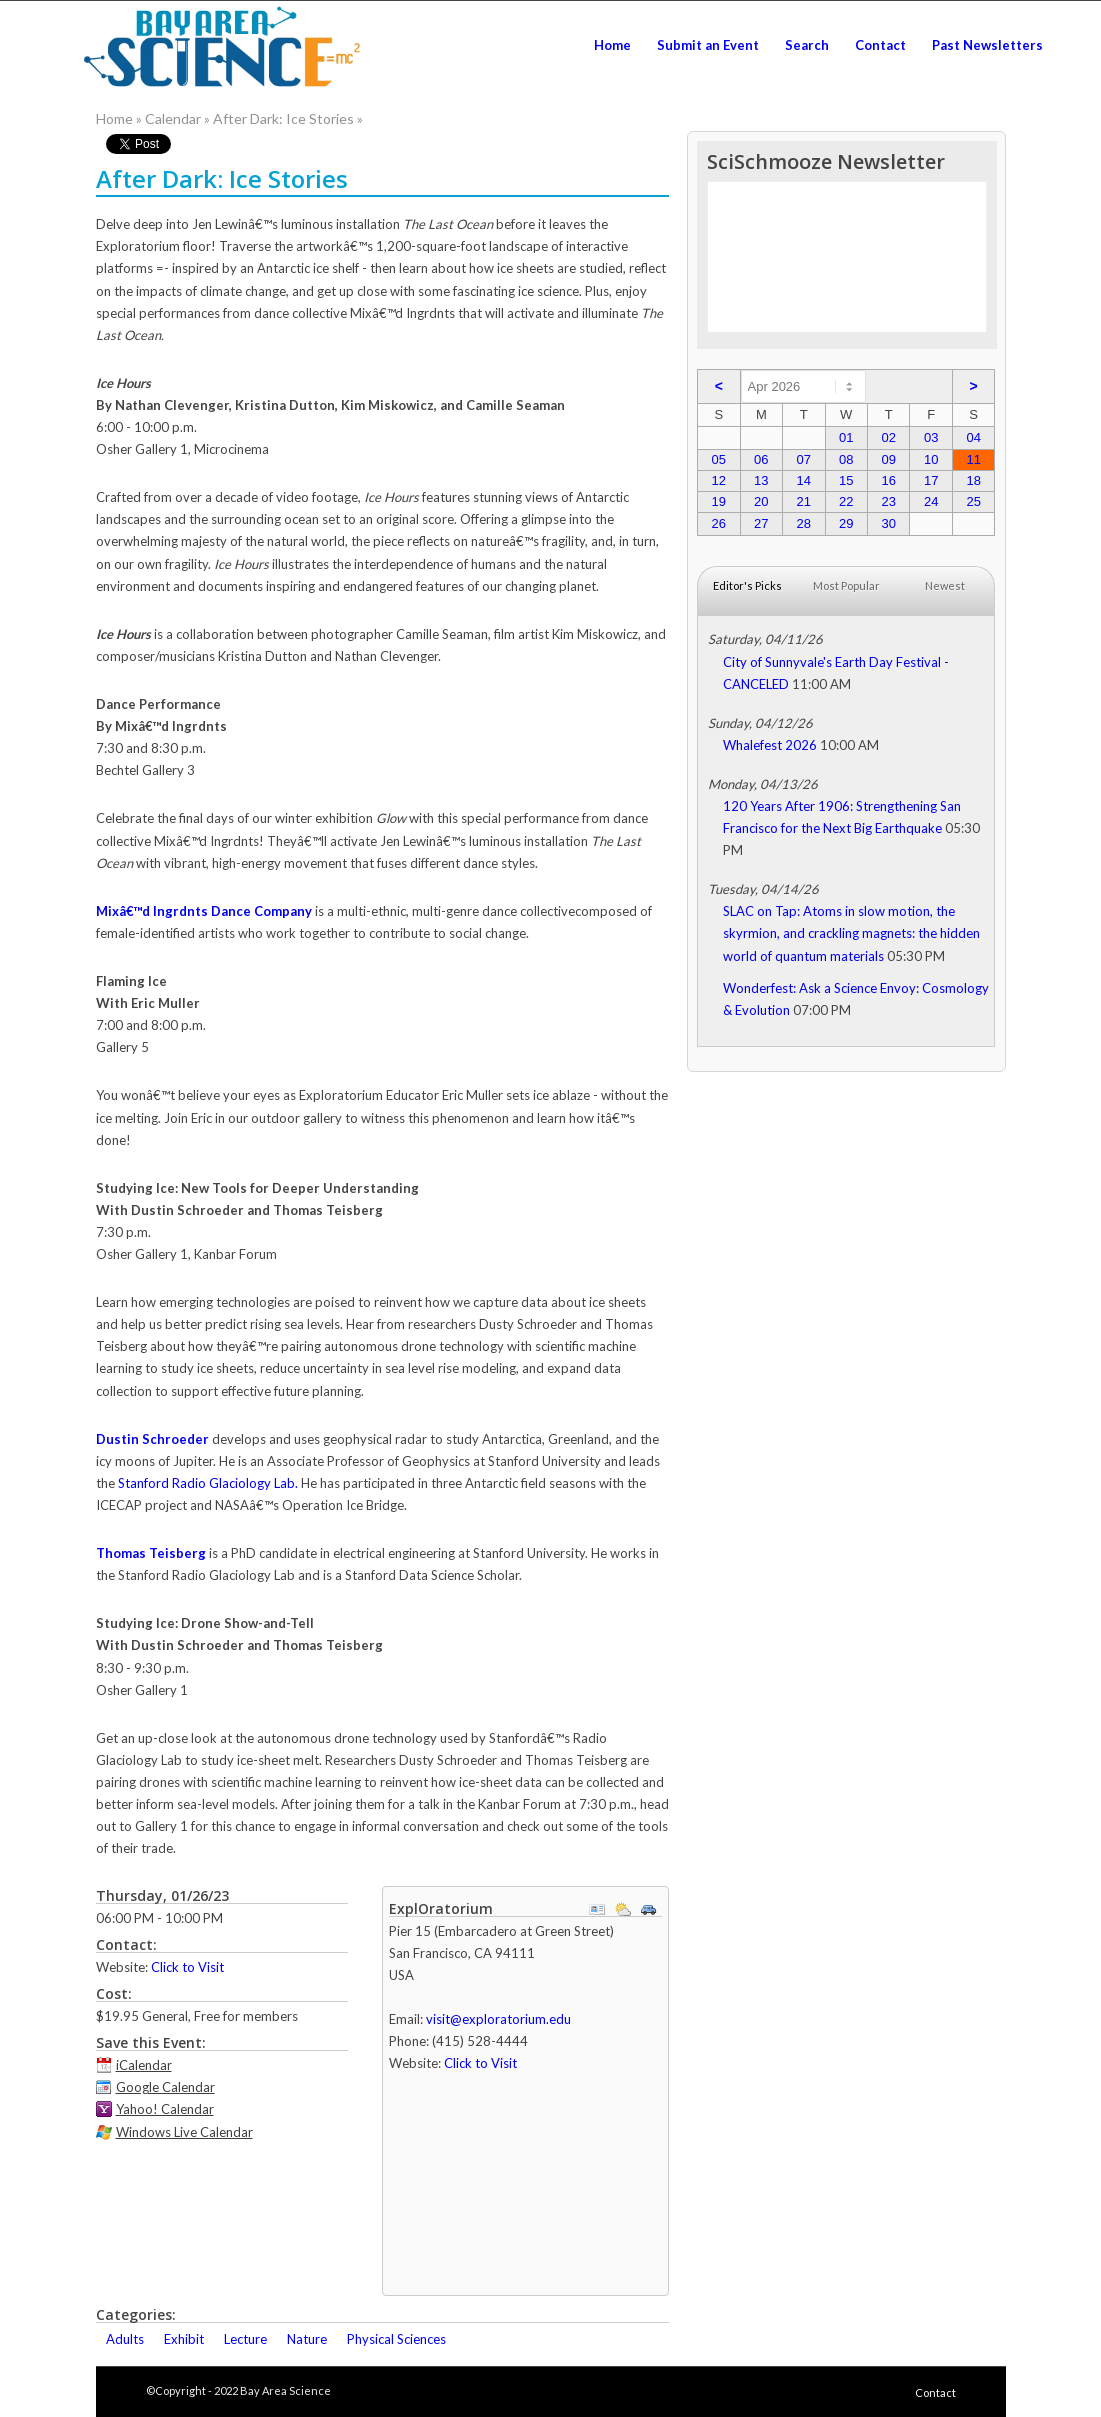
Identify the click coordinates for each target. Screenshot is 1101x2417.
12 (719, 480)
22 (846, 501)
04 (973, 437)
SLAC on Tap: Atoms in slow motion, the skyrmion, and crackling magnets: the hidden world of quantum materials (851, 933)
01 (846, 437)
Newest (945, 585)
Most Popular (846, 585)
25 (973, 501)
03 (931, 437)
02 (888, 437)
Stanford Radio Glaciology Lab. (208, 1483)
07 (804, 459)
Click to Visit (187, 1967)
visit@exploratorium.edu (498, 2019)
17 (931, 480)
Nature (307, 2339)
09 (888, 459)
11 (973, 459)
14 (804, 480)
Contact (935, 2392)
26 (719, 523)
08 (846, 459)
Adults (125, 2339)
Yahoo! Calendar (165, 2109)
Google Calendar (165, 2087)
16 (888, 480)
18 (973, 480)
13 (761, 480)
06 (761, 459)
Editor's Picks (747, 585)
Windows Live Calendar (184, 2132)
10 (931, 459)
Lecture (245, 2339)
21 (804, 501)
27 (761, 523)
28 (804, 523)
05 (719, 459)
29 (846, 523)
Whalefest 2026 (770, 745)
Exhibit (184, 2339)
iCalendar (144, 2065)
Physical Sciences (396, 2339)
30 (888, 523)
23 (888, 501)
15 (846, 480)
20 (761, 501)
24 (931, 501)
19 (719, 501)
